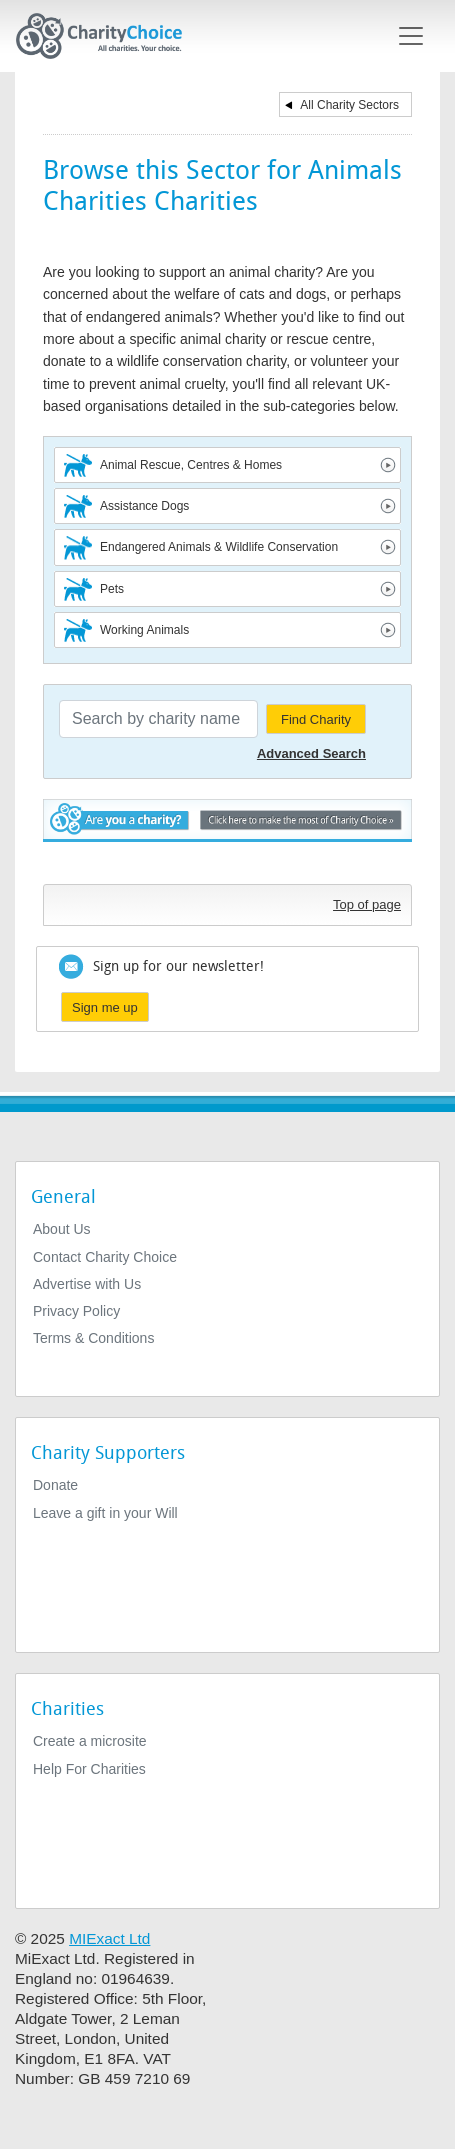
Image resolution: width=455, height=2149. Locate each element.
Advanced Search (311, 753)
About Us (62, 1229)
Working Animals (144, 630)
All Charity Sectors (349, 105)
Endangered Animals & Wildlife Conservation (219, 547)
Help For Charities (89, 1769)
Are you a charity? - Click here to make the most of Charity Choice (227, 836)
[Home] (107, 36)
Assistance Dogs (144, 506)
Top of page (367, 904)
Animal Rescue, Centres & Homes (191, 465)
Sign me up (105, 1007)
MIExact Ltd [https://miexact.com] (109, 1938)
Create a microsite (90, 1741)
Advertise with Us (87, 1284)
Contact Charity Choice (105, 1257)
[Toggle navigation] (411, 36)
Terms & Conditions (93, 1338)
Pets (112, 589)
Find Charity (316, 719)
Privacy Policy (76, 1311)
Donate (55, 1485)
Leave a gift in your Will (105, 1513)
